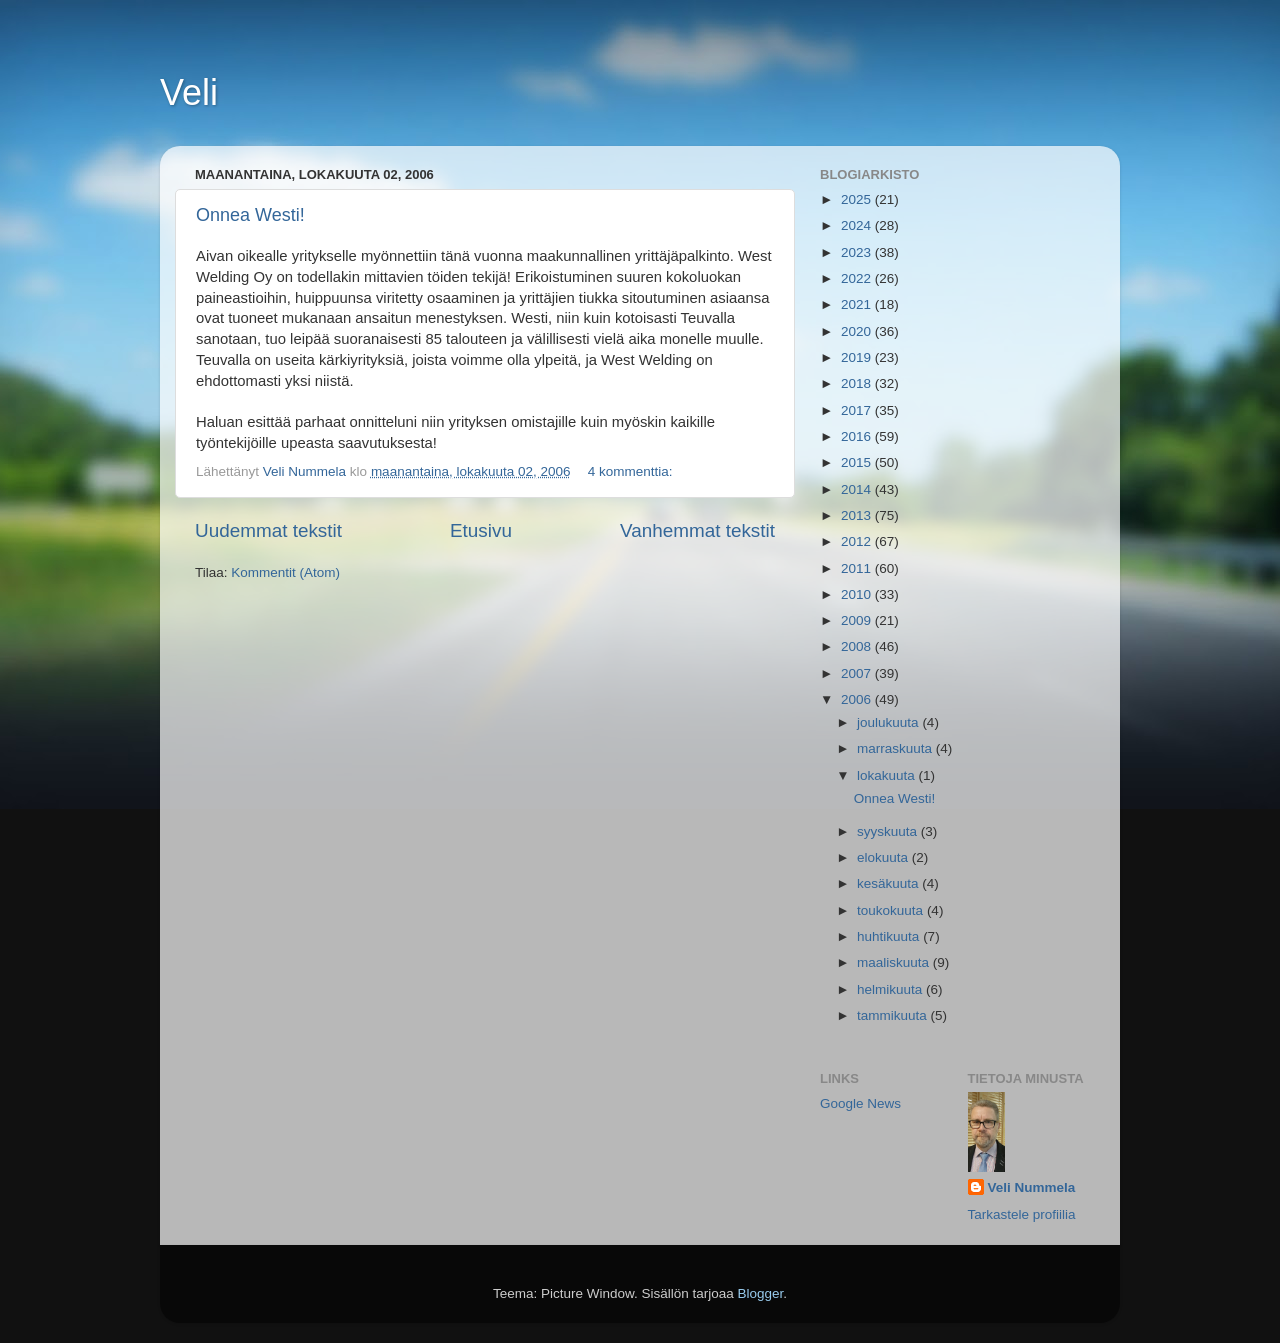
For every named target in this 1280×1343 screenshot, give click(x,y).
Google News (860, 1103)
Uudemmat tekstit (268, 530)
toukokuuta (892, 910)
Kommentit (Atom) (285, 572)
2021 (858, 304)
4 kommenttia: (632, 471)
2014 (858, 489)
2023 (858, 252)
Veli (189, 92)
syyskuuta (889, 831)
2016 (858, 436)
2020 (858, 331)
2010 (858, 594)
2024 (858, 225)
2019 (858, 357)
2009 (858, 620)
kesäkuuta (889, 883)
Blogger (761, 1293)
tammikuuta (894, 1015)
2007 (858, 673)
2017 (858, 410)
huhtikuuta (890, 936)
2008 (858, 646)
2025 (858, 199)
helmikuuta (891, 989)
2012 (858, 541)
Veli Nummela (1032, 1187)
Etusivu (481, 530)
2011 (858, 568)
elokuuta (884, 857)
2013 (858, 515)
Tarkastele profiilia (1022, 1214)
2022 (858, 278)
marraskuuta (896, 748)
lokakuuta (888, 775)
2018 (858, 383)
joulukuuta (889, 722)
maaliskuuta (895, 962)
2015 (858, 462)
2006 (858, 699)
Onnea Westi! (250, 215)
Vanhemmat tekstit (697, 530)
